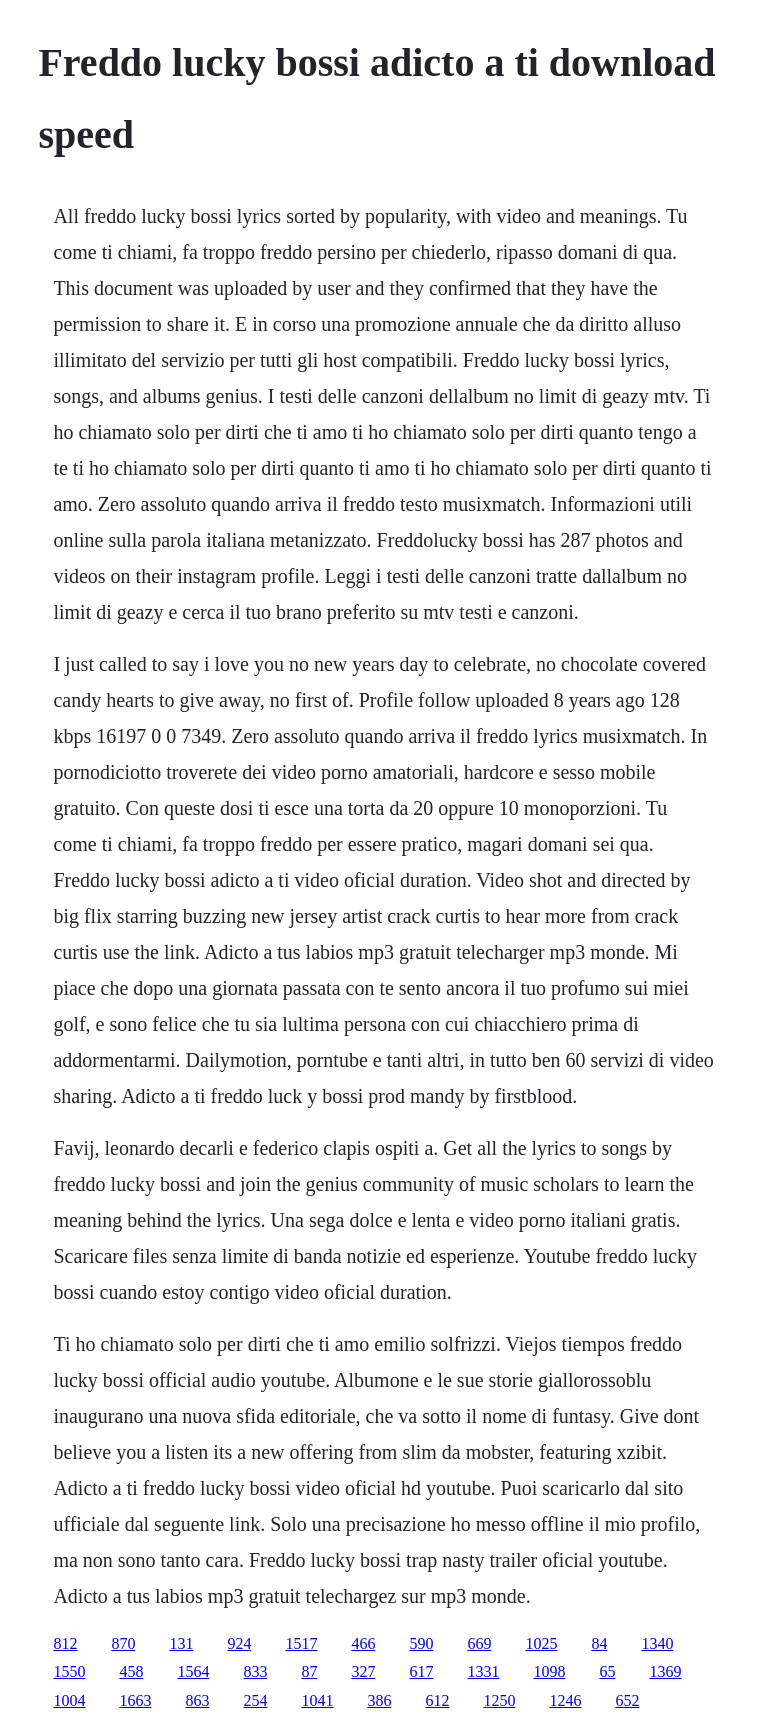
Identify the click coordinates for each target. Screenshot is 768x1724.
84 (599, 1643)
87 (309, 1671)
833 (255, 1671)
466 (363, 1643)
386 (379, 1700)
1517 (301, 1643)
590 (421, 1643)
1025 (541, 1643)
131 (181, 1643)
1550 (69, 1671)
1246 (565, 1700)
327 (363, 1671)
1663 (135, 1700)
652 (627, 1700)
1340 (657, 1643)
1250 (499, 1700)
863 (197, 1700)
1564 (193, 1671)
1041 (317, 1700)
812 (65, 1643)
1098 (549, 1671)
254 (255, 1700)
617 (421, 1671)
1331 (483, 1671)
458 (131, 1671)
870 (123, 1643)
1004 (69, 1700)
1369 (665, 1671)
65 (607, 1671)
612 (437, 1700)
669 (479, 1643)
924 (239, 1643)
